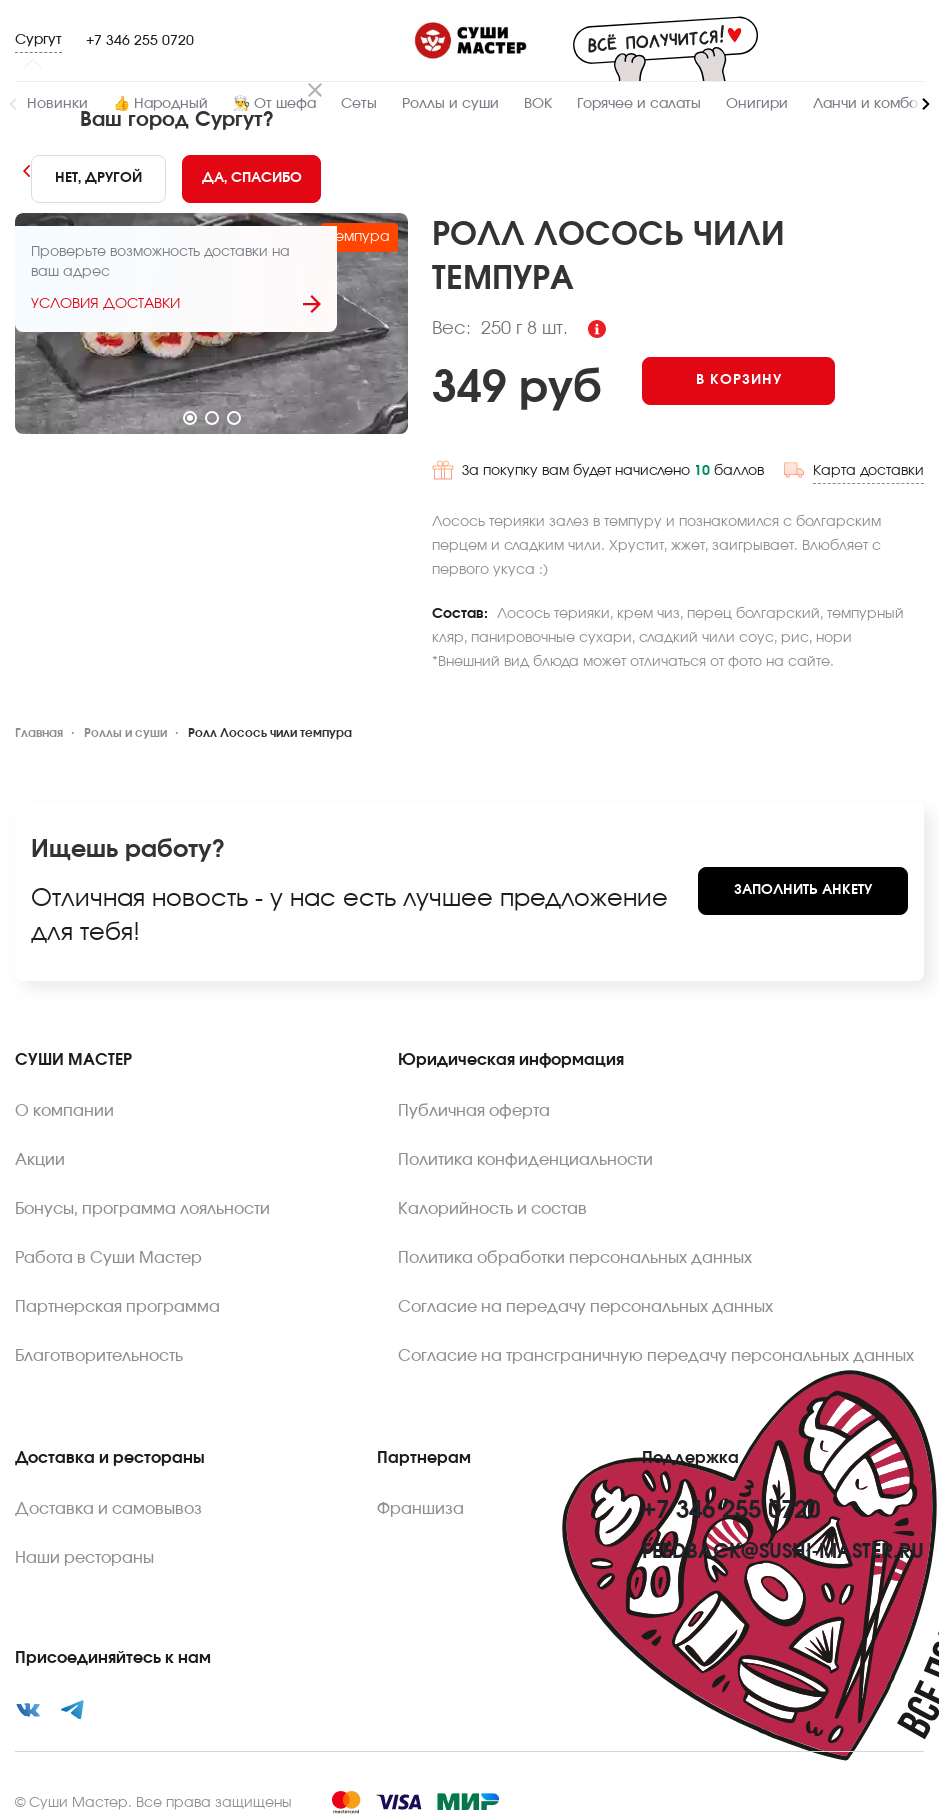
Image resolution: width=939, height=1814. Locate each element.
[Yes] (250, 179)
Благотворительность (99, 1340)
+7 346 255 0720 (140, 41)
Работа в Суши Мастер (108, 1242)
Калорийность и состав (492, 1193)
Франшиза (420, 1493)
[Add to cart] (770, 381)
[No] (96, 179)
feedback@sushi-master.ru (783, 1536)
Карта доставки (868, 455)
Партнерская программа (117, 1291)
